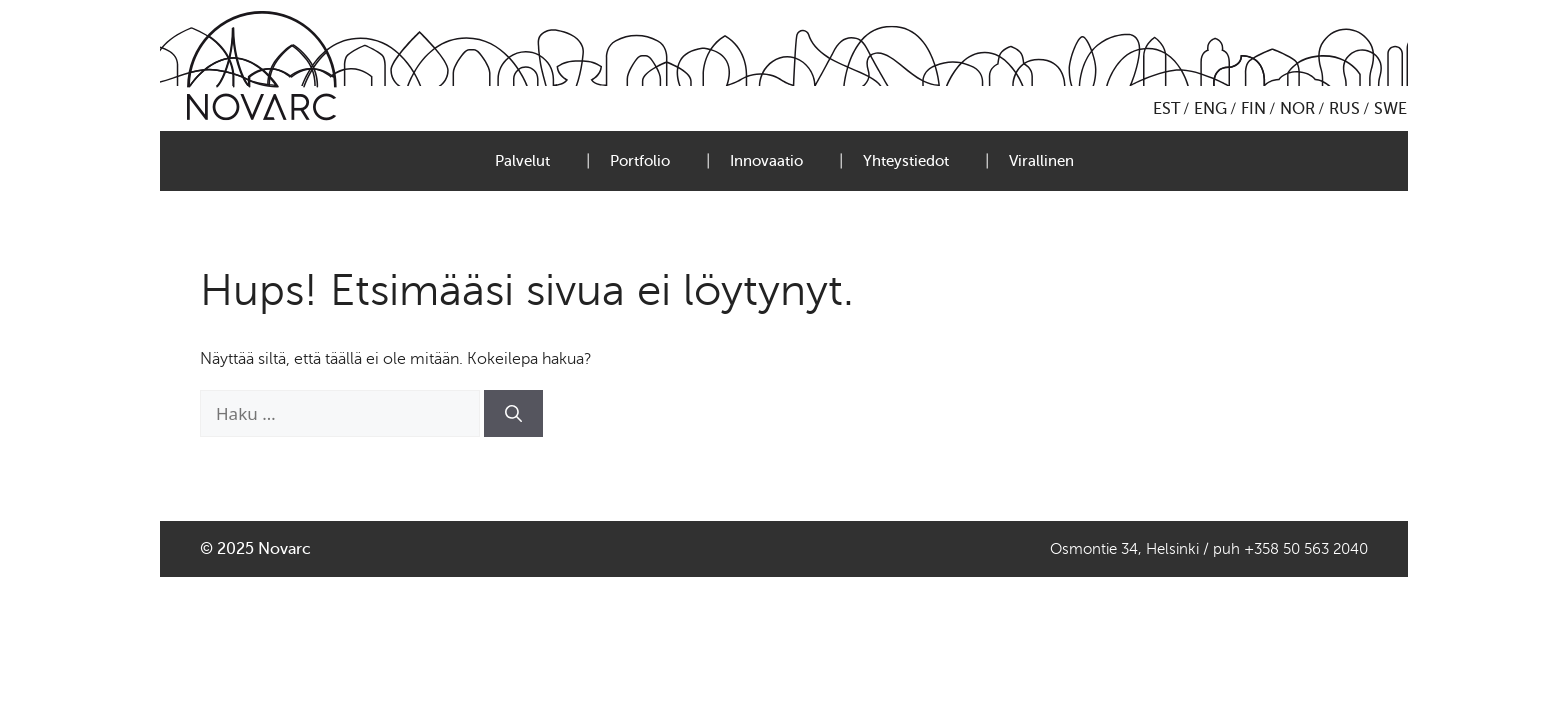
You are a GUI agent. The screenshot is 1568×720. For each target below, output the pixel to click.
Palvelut (522, 161)
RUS (1344, 109)
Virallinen (1041, 161)
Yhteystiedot (906, 161)
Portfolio (640, 161)
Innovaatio (766, 161)
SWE (1390, 109)
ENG (1210, 109)
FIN (1253, 109)
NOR (1297, 109)
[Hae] (513, 414)
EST (1166, 109)
